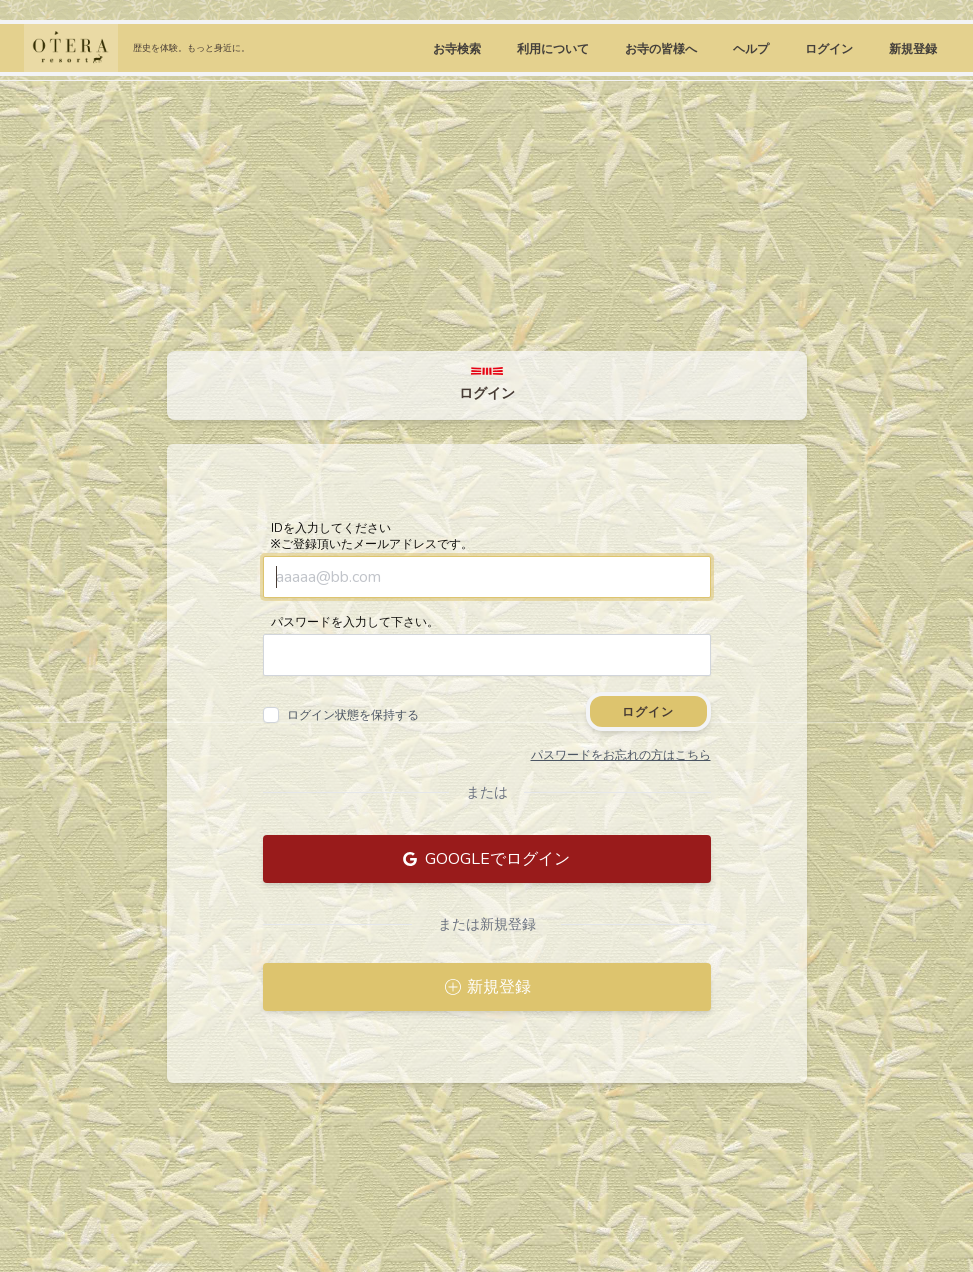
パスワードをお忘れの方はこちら (621, 755)
